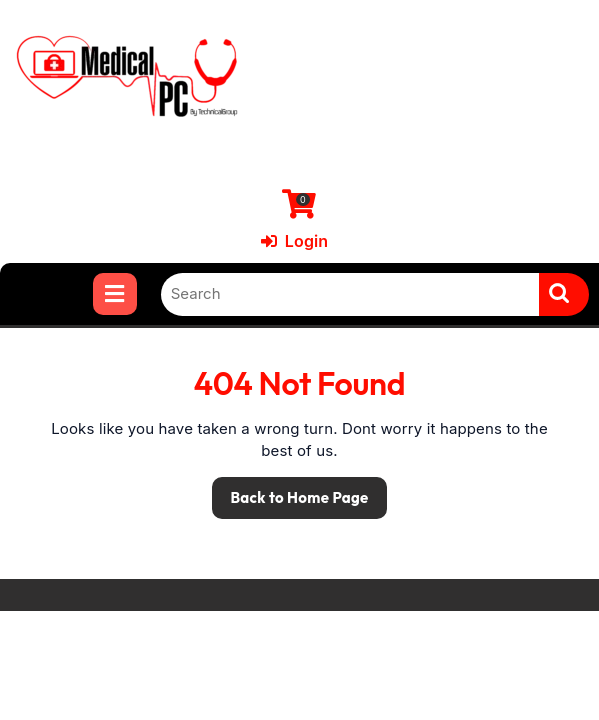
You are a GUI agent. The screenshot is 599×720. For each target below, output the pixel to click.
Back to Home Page (290, 492)
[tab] (114, 294)
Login (295, 240)
